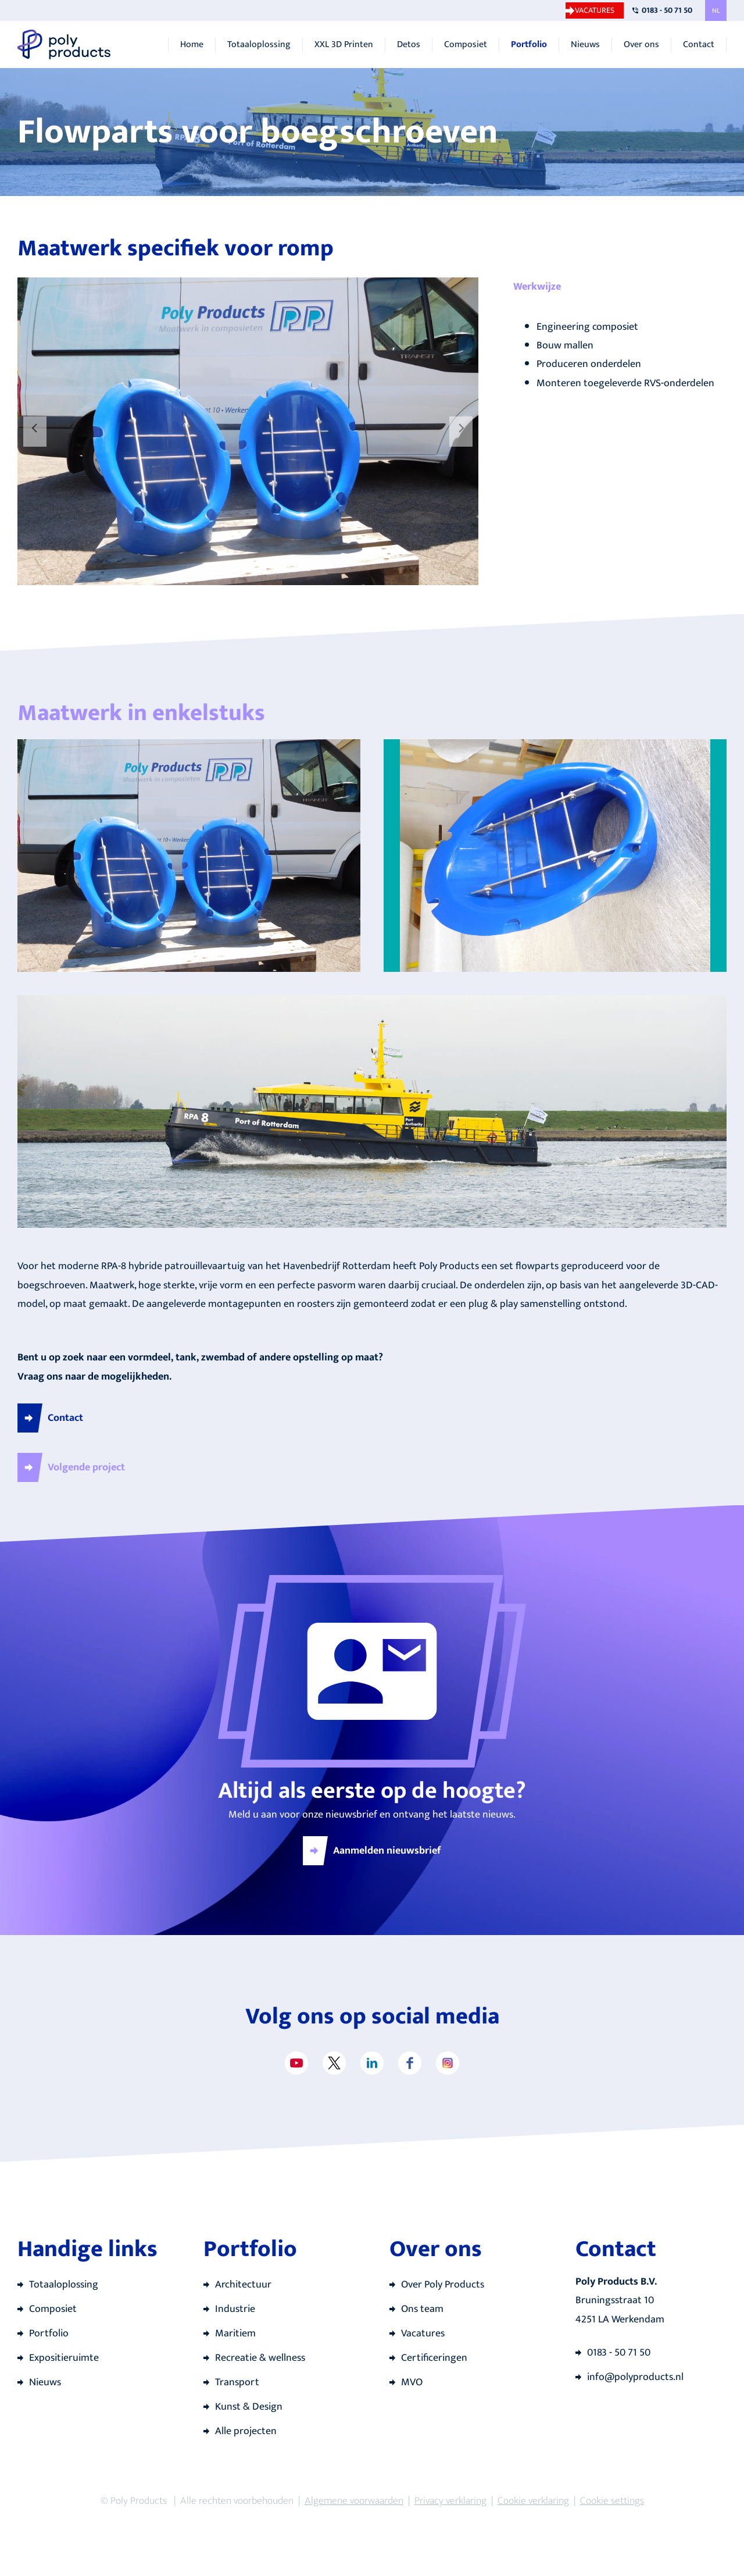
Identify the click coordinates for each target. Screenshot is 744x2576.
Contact (698, 44)
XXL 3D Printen (343, 44)
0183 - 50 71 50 (667, 10)
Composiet (465, 44)
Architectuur (243, 2284)
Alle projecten (246, 2431)
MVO (412, 2382)
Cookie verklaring (533, 2501)
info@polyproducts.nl (635, 2377)
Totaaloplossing (259, 44)
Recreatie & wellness (260, 2358)
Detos (408, 44)
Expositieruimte (64, 2358)
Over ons (641, 44)
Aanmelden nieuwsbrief (387, 1850)
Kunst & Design (248, 2406)
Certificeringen (434, 2358)
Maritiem (235, 2333)
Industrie (235, 2309)
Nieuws (585, 44)
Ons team (422, 2309)
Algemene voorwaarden (354, 2501)
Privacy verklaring (450, 2501)
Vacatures (594, 10)
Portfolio (529, 44)
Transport (237, 2382)
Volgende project (86, 1467)
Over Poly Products (442, 2284)
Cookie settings (612, 2501)
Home (191, 44)
